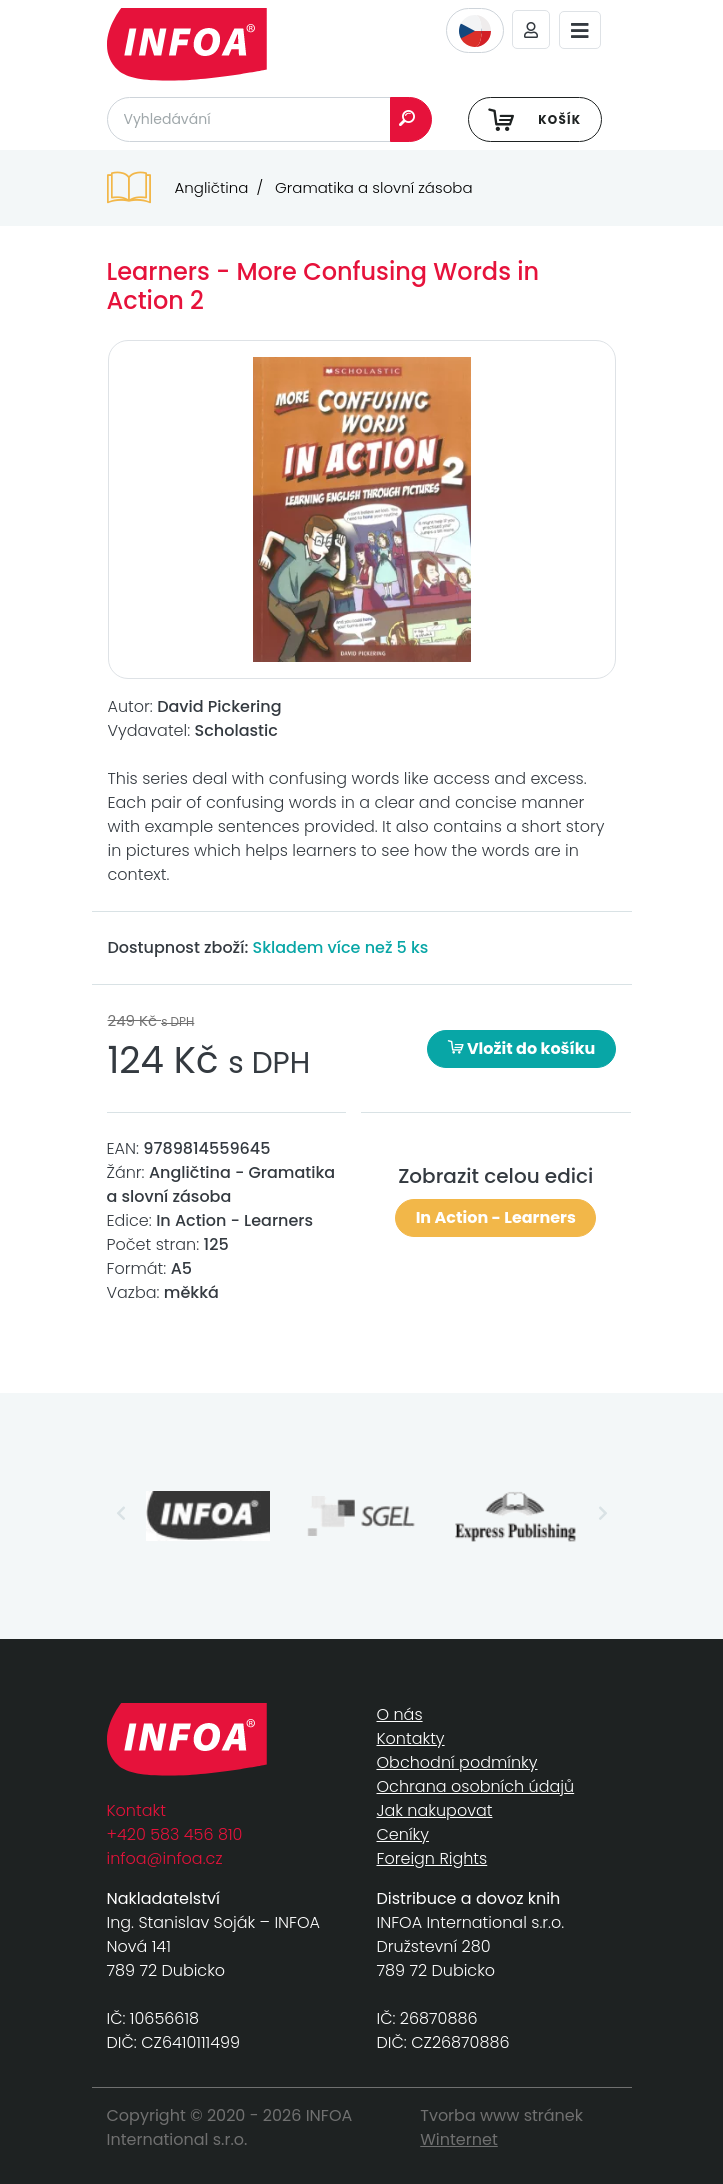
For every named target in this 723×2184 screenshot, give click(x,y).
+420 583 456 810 (175, 1834)
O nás (400, 1714)
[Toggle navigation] (580, 30)
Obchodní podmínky (457, 1762)
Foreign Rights (432, 1858)
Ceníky (403, 1834)
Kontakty (411, 1738)
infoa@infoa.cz (165, 1858)
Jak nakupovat (435, 1810)
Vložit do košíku (522, 1048)
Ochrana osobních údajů (476, 1786)
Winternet (459, 2139)
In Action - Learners (496, 1217)
